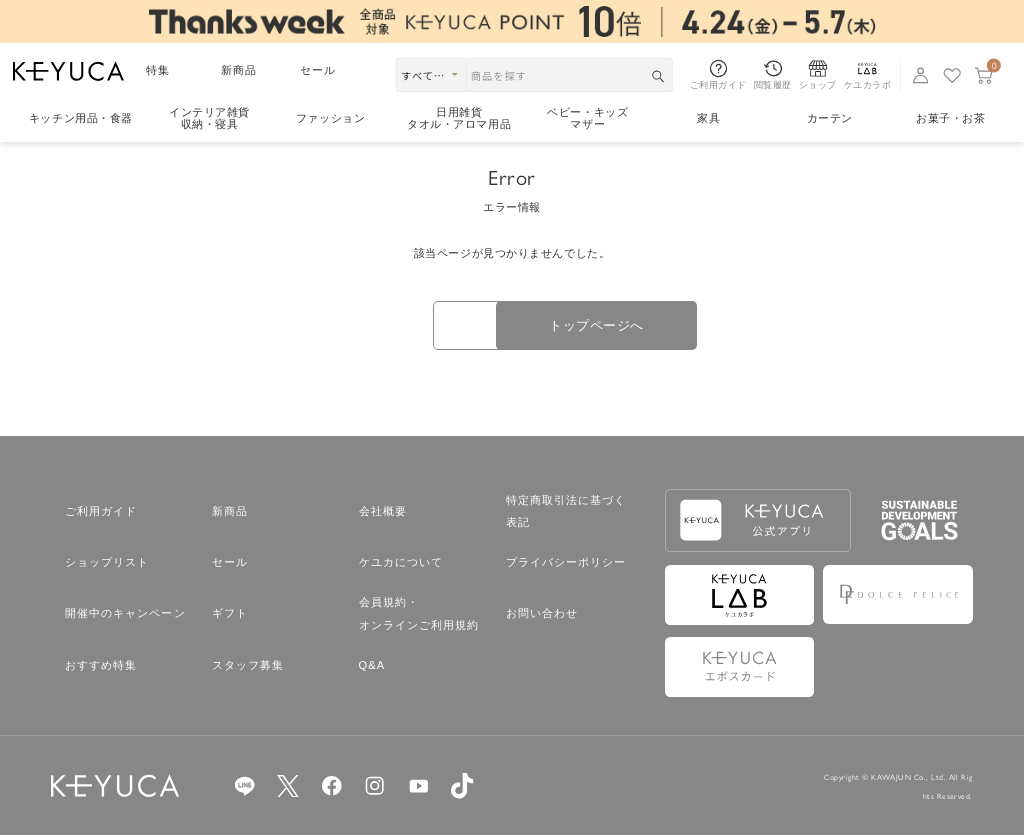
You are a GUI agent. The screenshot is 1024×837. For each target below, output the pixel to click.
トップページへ (632, 326)
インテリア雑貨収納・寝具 (209, 118)
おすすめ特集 (101, 667)
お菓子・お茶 (950, 118)
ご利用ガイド (101, 513)
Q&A (372, 667)
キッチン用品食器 (81, 118)
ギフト (230, 616)
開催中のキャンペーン (125, 616)
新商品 (239, 70)
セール (318, 70)
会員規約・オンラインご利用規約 (419, 615)
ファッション (330, 118)
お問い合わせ (542, 616)
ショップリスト (107, 564)
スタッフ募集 (248, 667)
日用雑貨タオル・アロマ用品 (459, 118)
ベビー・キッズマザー (587, 118)
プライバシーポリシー (566, 564)
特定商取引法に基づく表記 (566, 513)
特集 (158, 70)
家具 (708, 118)
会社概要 (383, 513)
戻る (392, 327)
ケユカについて (401, 564)
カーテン (830, 118)
